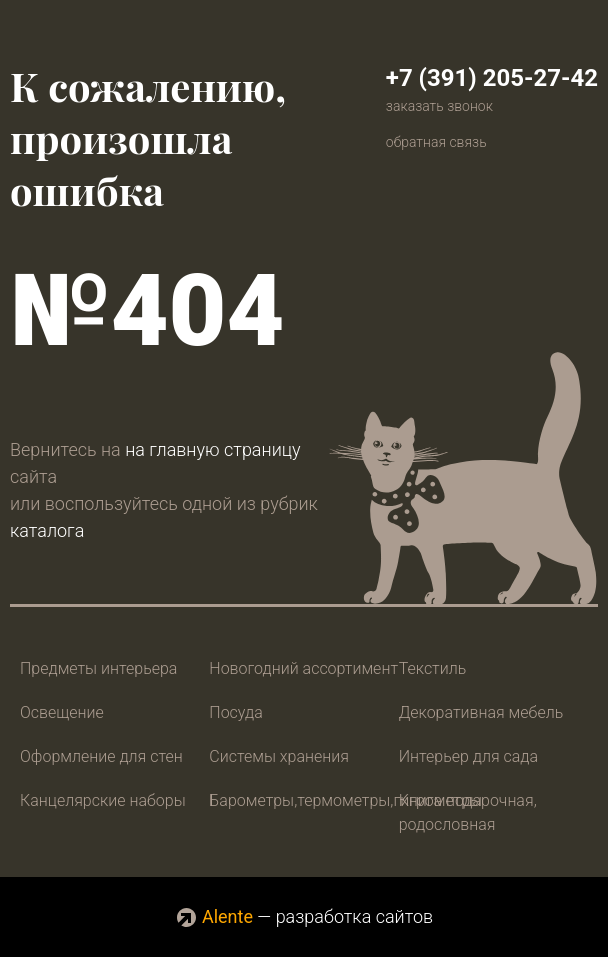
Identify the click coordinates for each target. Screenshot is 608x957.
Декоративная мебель (481, 712)
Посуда (235, 712)
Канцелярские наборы (103, 800)
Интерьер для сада (468, 756)
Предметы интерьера (98, 668)
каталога (47, 530)
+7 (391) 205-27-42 (492, 78)
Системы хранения (279, 756)
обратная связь (436, 142)
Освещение (62, 712)
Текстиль (433, 668)
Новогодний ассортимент (303, 668)
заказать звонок (439, 106)
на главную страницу (212, 449)
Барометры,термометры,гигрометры (345, 800)
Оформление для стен (101, 756)
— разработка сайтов (304, 916)
